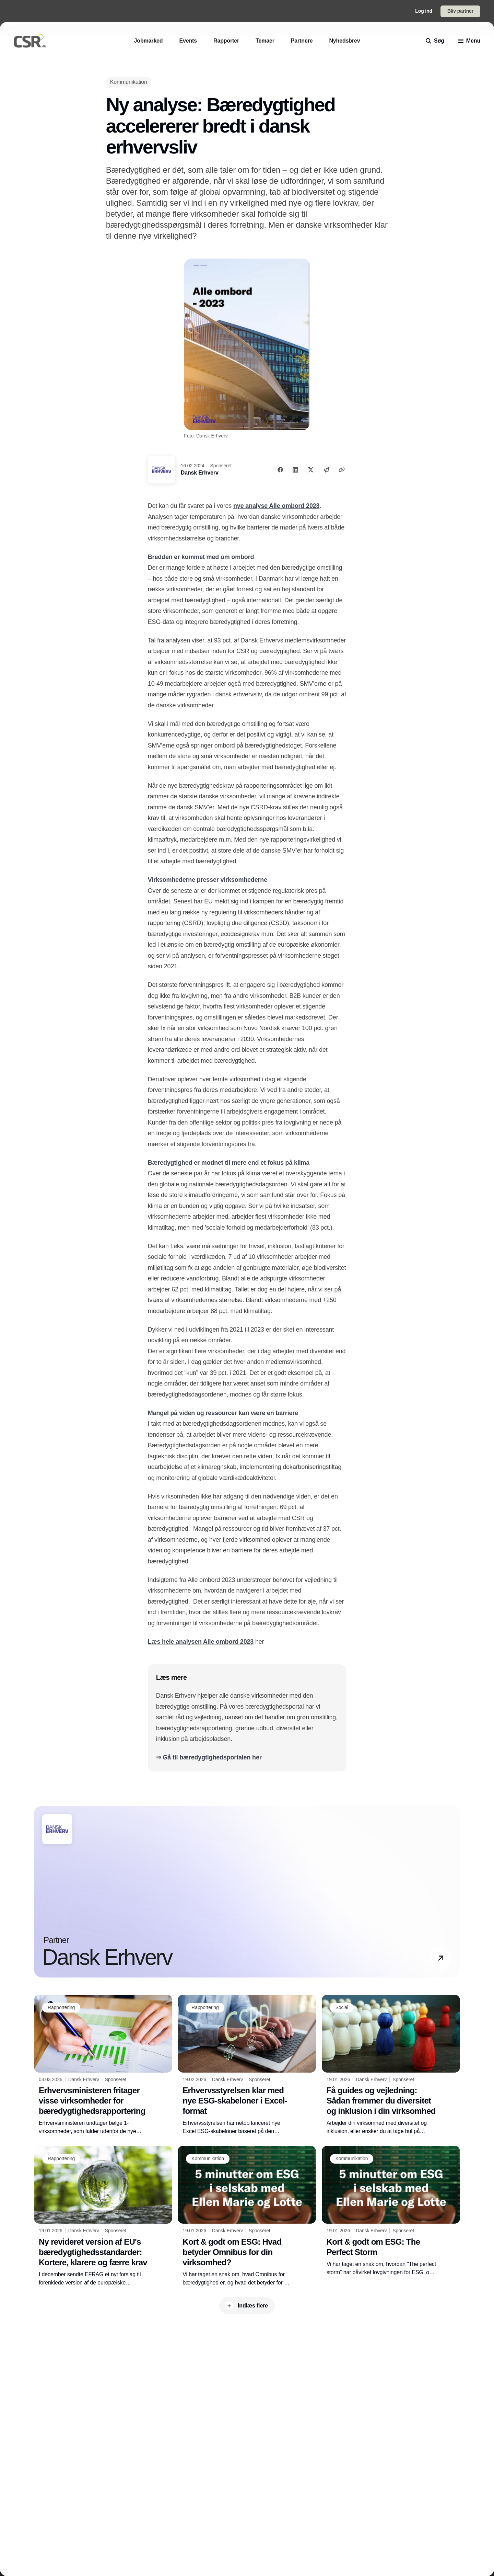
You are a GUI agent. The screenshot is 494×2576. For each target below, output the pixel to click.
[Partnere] (302, 41)
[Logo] (30, 41)
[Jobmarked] (148, 41)
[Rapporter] (226, 41)
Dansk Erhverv (200, 473)
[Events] (188, 41)
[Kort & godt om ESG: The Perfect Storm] (391, 2211)
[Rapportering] (61, 2008)
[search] (435, 41)
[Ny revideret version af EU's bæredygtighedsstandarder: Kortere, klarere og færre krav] (103, 2216)
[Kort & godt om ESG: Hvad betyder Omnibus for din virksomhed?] (247, 2216)
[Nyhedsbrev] (344, 41)
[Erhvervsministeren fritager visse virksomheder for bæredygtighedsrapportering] (103, 2065)
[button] (441, 1958)
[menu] (469, 41)
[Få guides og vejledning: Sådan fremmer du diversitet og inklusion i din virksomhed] (391, 2065)
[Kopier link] (342, 469)
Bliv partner (460, 11)
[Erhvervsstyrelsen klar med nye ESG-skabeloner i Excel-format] (247, 2065)
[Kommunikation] (128, 82)
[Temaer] (265, 41)
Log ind (423, 11)
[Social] (342, 2008)
